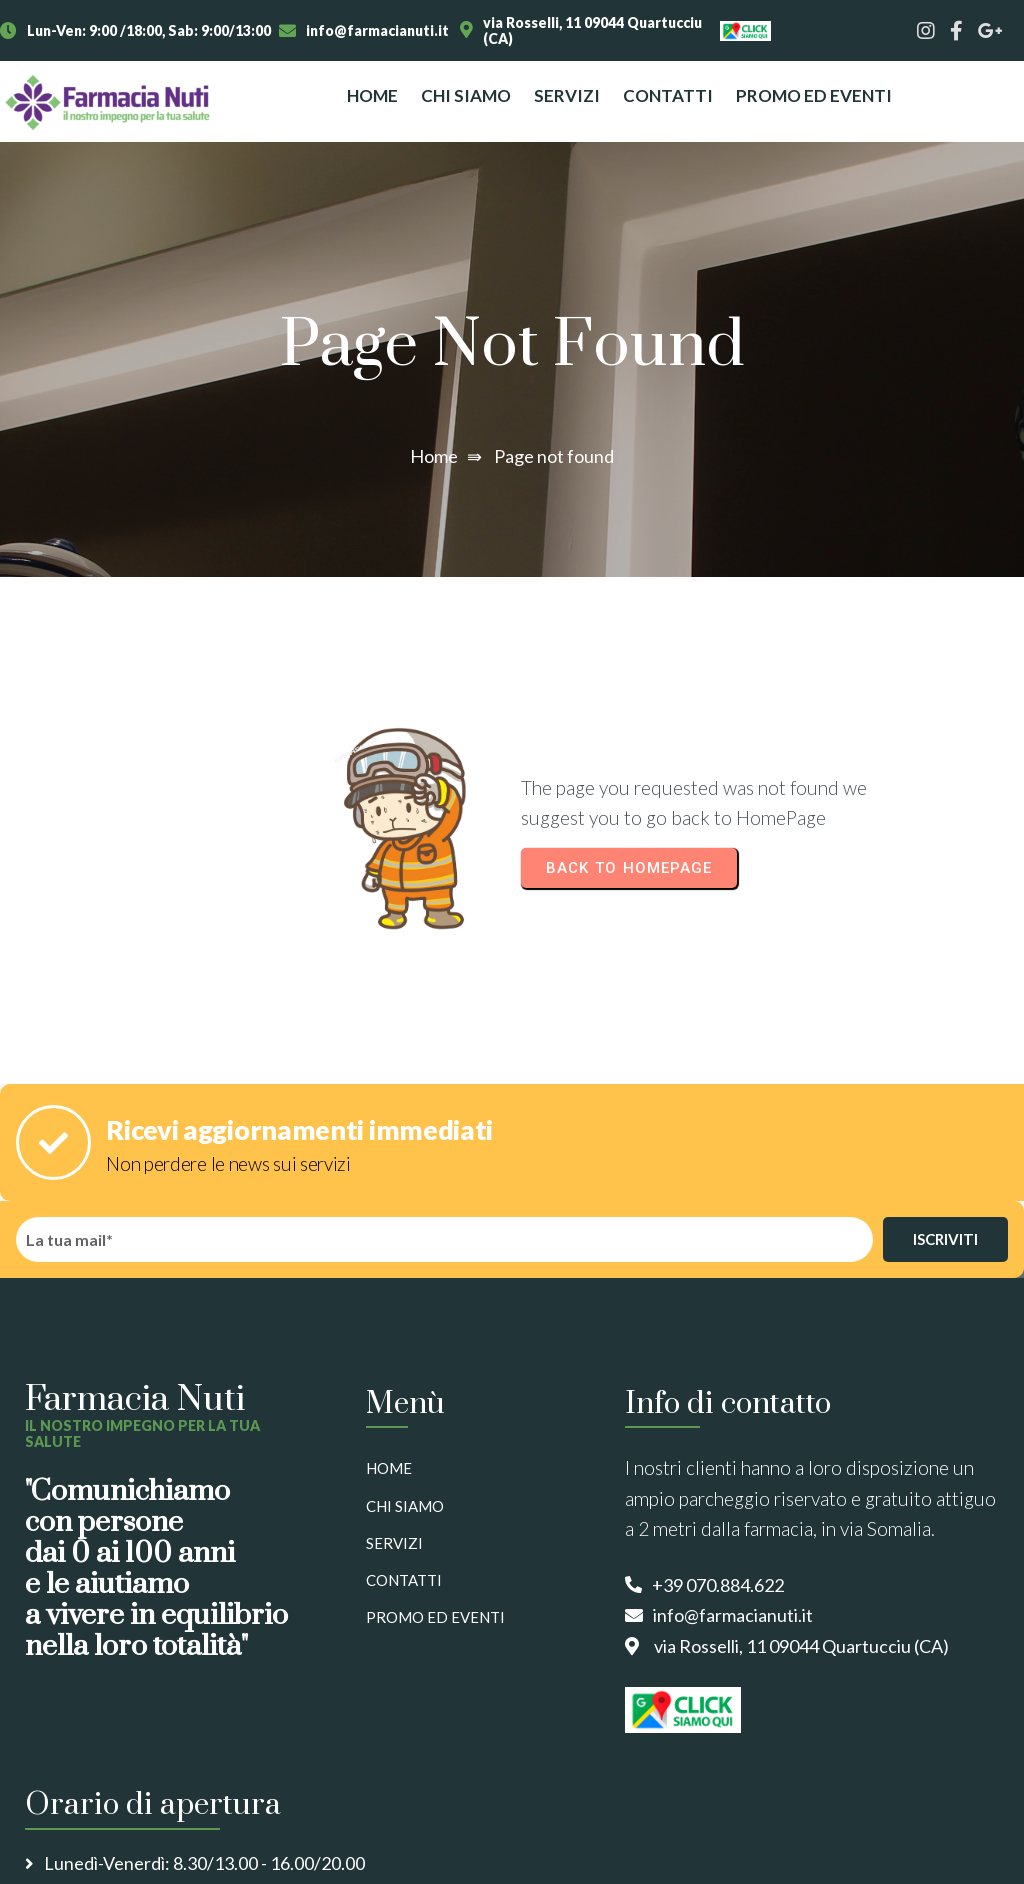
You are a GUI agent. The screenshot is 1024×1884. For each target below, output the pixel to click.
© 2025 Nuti (57, 1843)
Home (434, 456)
